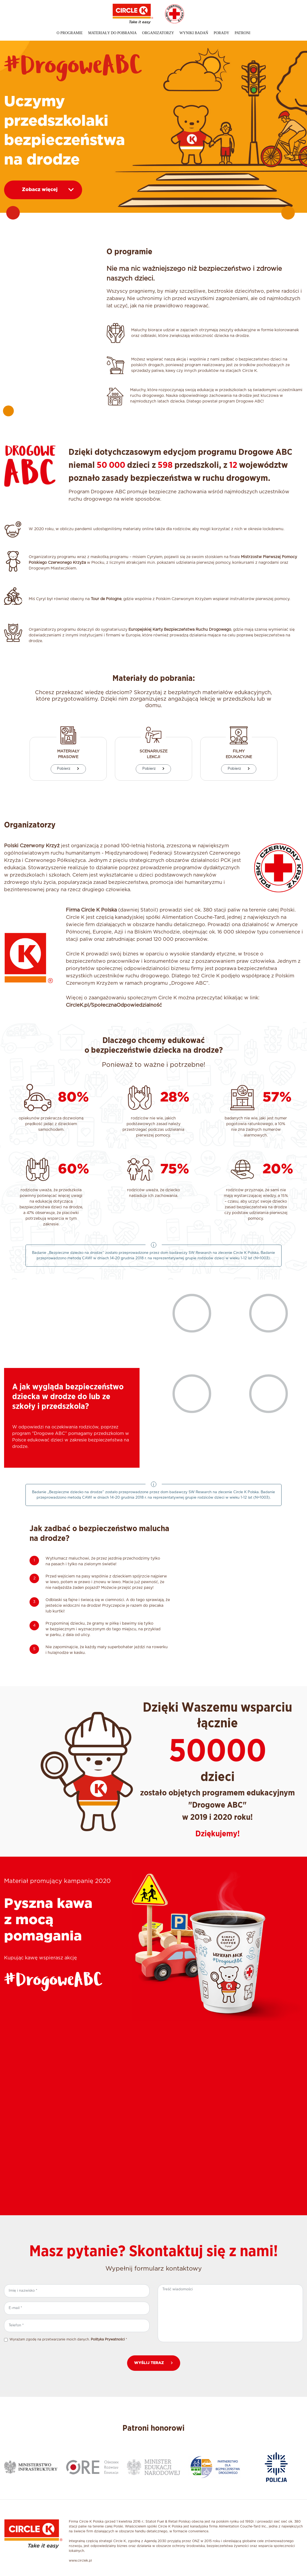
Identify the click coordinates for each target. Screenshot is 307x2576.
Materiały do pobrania (112, 33)
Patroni (242, 33)
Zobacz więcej (48, 189)
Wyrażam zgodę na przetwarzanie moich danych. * (68, 2339)
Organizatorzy (158, 33)
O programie (70, 33)
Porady (221, 33)
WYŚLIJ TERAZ (154, 2363)
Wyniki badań (193, 33)
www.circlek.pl (80, 2560)
